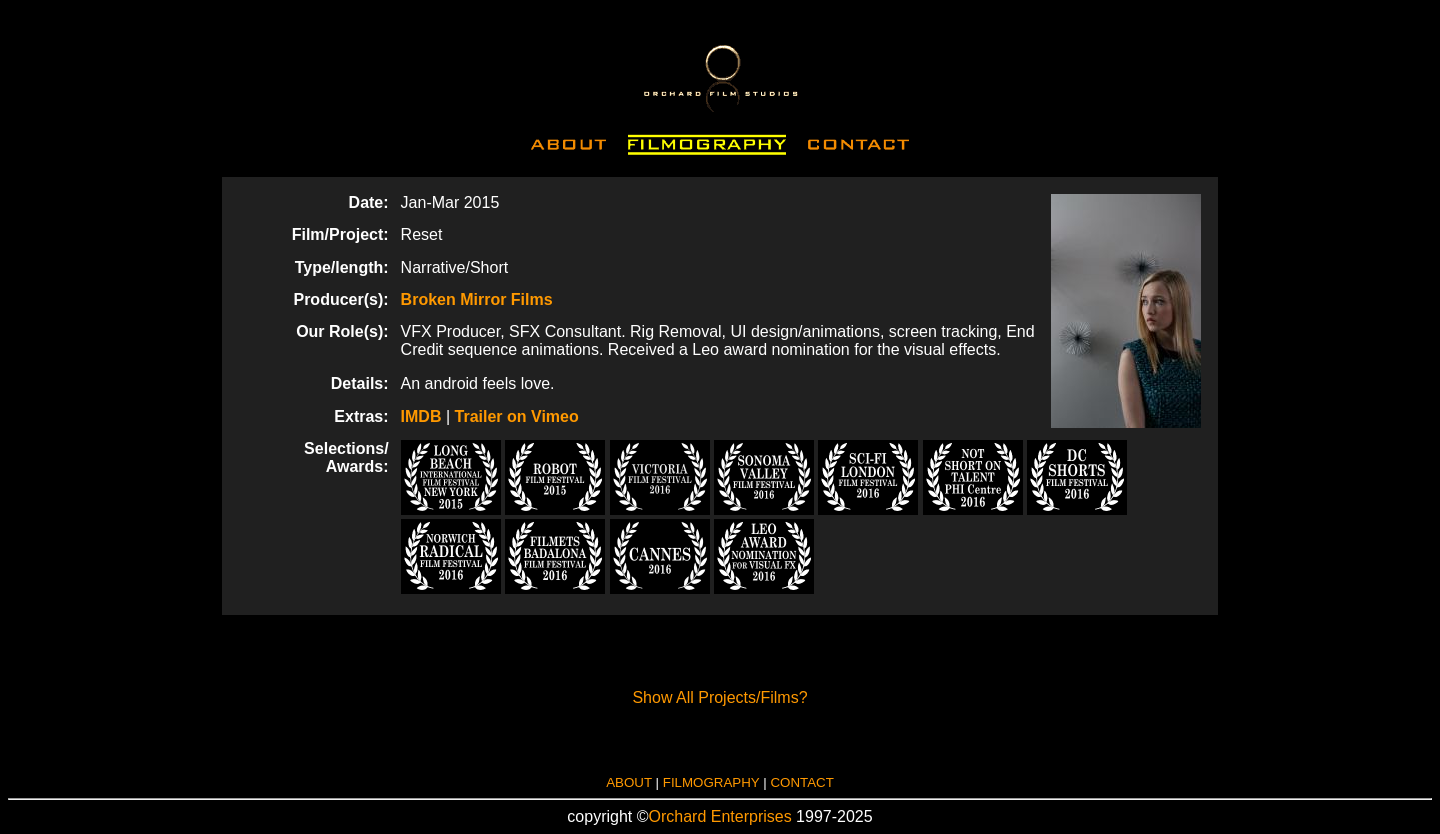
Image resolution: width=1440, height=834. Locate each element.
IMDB (421, 416)
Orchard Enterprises (720, 816)
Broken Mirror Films (477, 299)
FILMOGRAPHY (711, 782)
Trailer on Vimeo (517, 416)
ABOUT (629, 782)
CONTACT (801, 782)
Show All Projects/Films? (719, 697)
